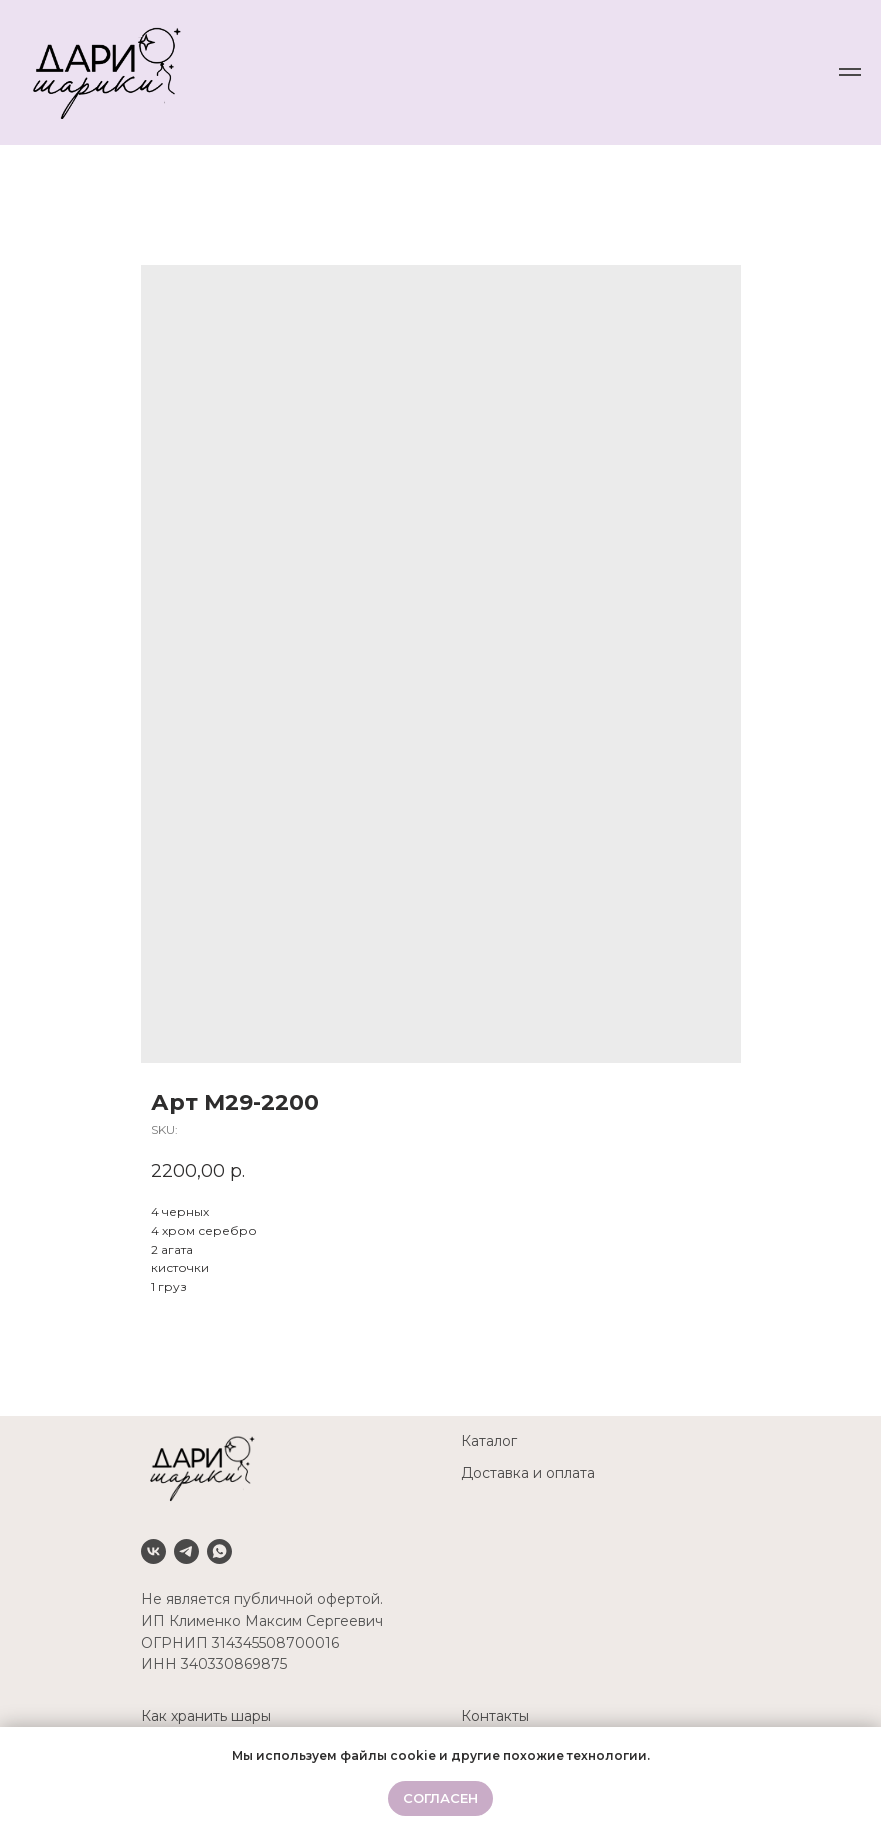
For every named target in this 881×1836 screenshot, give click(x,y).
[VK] (153, 1551)
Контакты (495, 1716)
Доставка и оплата (528, 1473)
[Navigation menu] (850, 72)
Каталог (489, 1441)
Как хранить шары (206, 1716)
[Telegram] (186, 1551)
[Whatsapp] (219, 1551)
